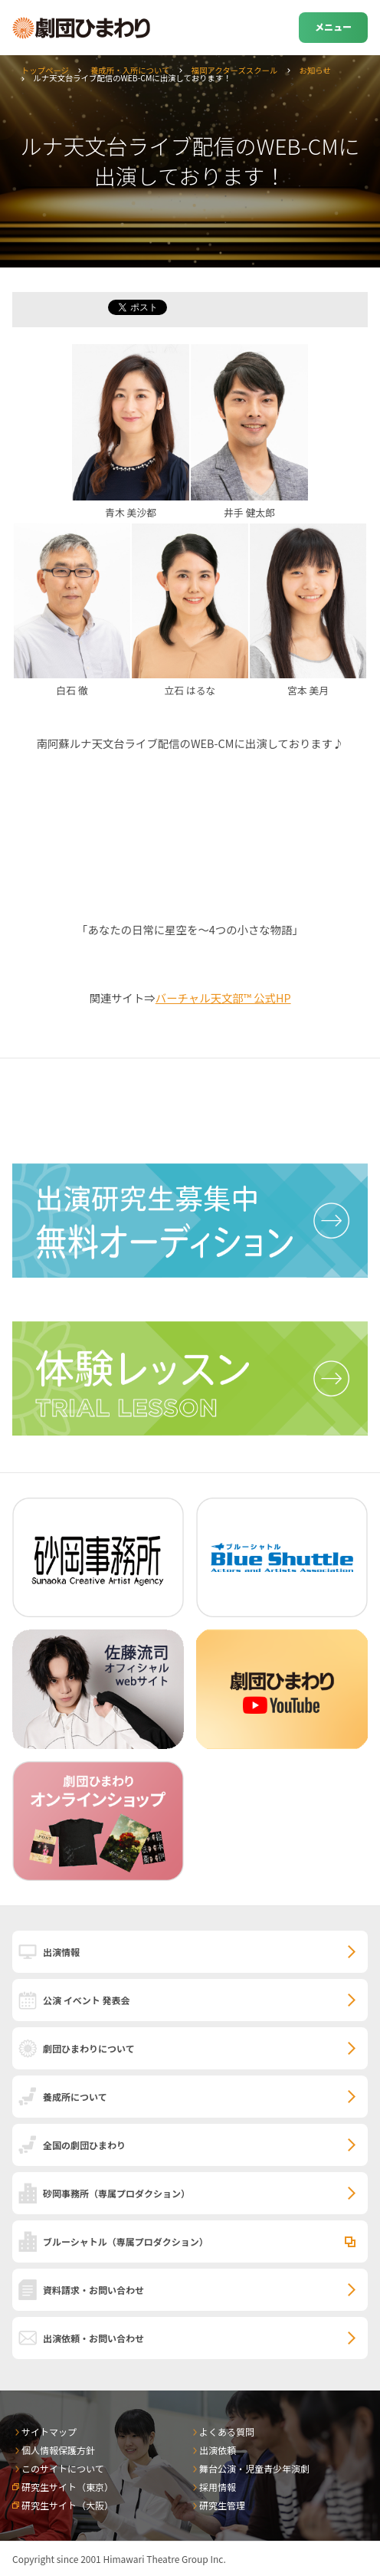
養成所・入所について (130, 70)
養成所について (75, 2096)
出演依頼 (217, 2449)
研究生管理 (222, 2505)
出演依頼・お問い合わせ (93, 2338)
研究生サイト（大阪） (67, 2505)
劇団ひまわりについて (89, 2048)
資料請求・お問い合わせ (93, 2289)
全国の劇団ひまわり (84, 2144)
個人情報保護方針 (58, 2449)
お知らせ (314, 70)
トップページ (45, 70)
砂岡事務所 (116, 2193)
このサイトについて (62, 2468)
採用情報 (217, 2486)
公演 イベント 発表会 (86, 2000)
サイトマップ (49, 2431)
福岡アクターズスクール (235, 70)
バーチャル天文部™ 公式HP (223, 997)
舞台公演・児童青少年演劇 (254, 2468)
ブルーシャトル (125, 2241)
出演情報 (61, 1951)
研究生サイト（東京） (67, 2486)
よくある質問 (226, 2431)
